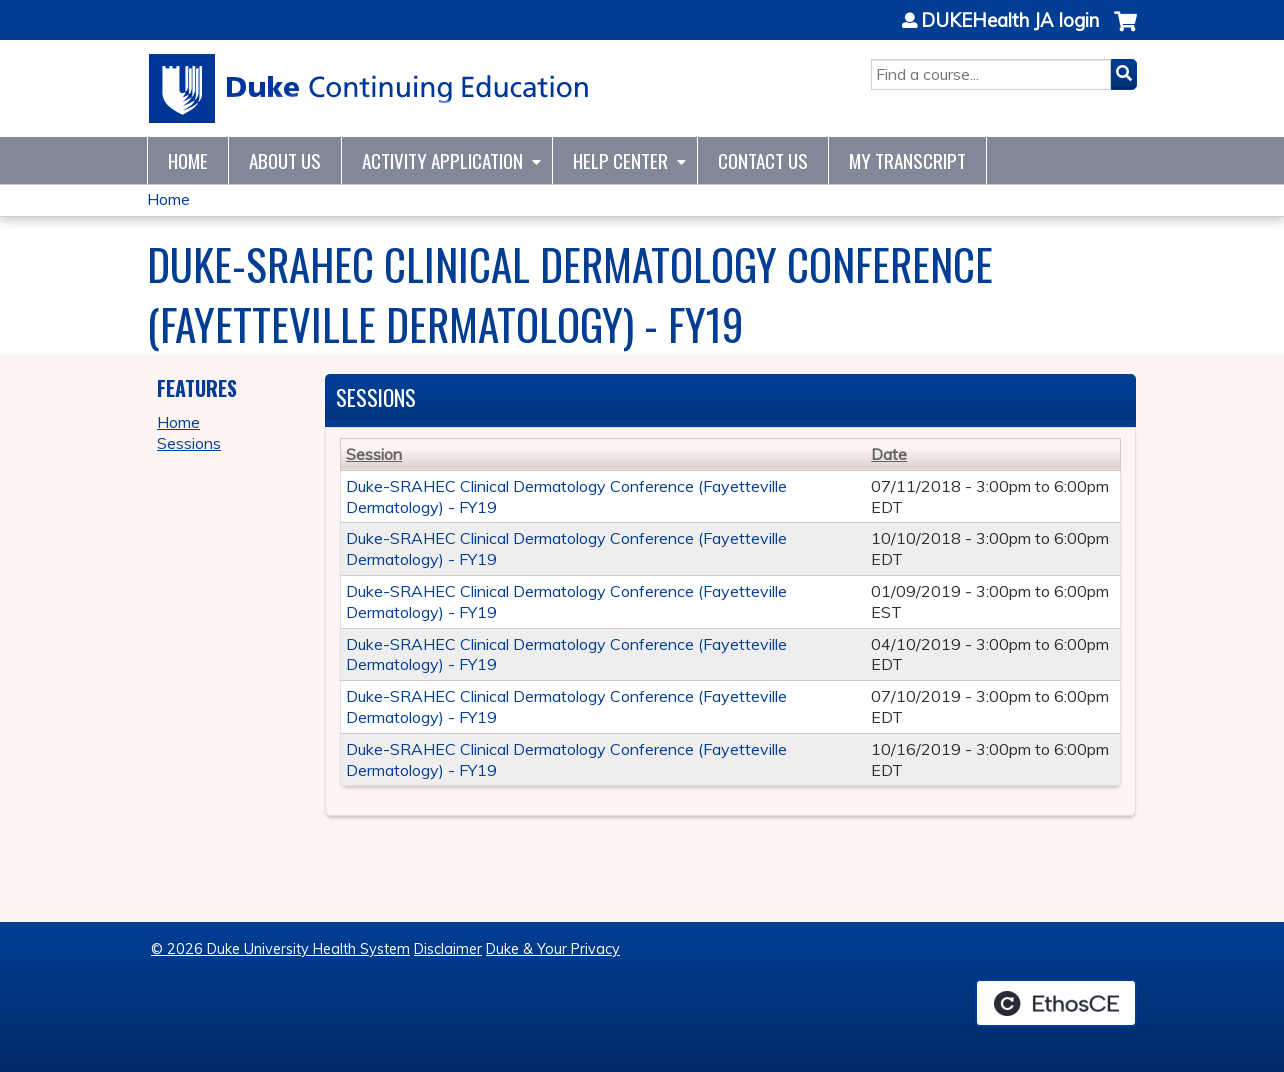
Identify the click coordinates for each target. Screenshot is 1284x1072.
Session (374, 454)
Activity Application (442, 160)
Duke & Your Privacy (553, 949)
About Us (285, 160)
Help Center (620, 160)
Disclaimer (448, 949)
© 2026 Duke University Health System (280, 949)
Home (188, 160)
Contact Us (763, 160)
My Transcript (907, 160)
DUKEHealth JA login (1010, 21)
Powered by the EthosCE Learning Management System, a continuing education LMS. (1056, 1003)
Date (889, 454)
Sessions (189, 443)
